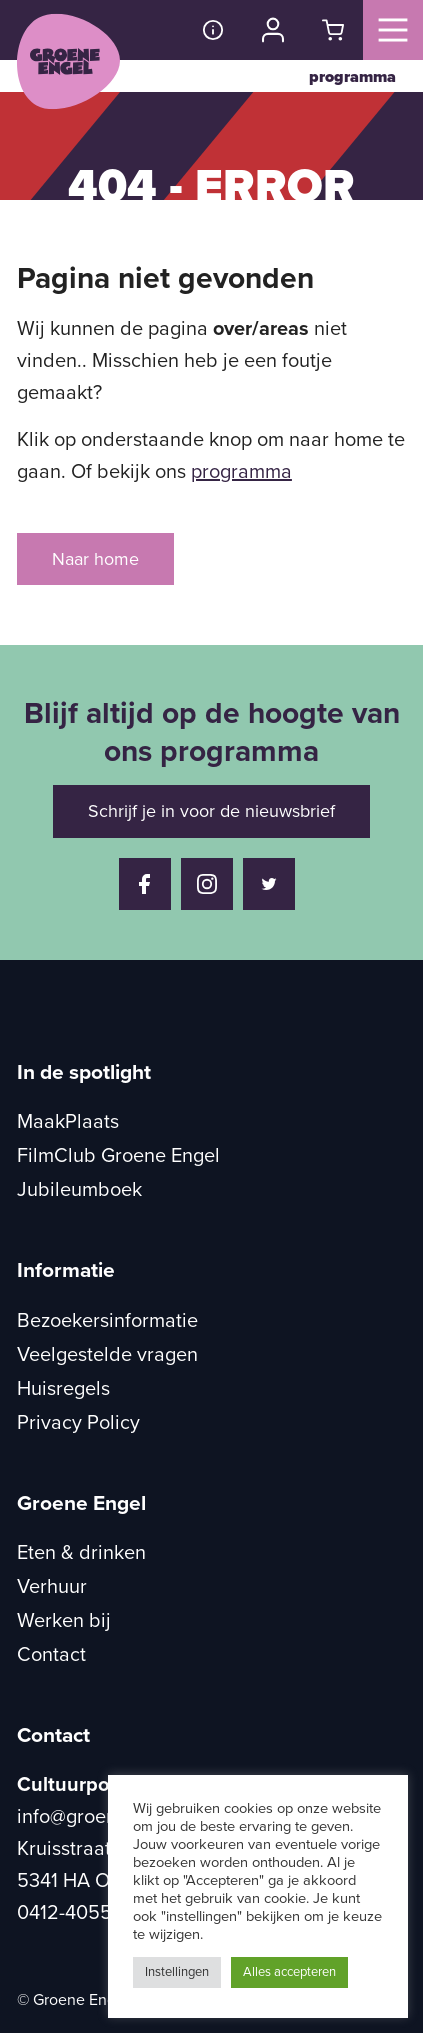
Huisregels (63, 1389)
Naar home (95, 559)
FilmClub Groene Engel (118, 1156)
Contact (51, 1655)
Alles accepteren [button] (289, 1972)
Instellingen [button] (177, 1972)
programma (352, 77)
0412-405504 (76, 1913)
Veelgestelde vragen (107, 1355)
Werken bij (64, 1621)
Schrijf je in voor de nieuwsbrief (211, 811)
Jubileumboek (79, 1190)
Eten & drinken (81, 1553)
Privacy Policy (78, 1423)
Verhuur (52, 1587)
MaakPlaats (68, 1122)
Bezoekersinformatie (107, 1321)
